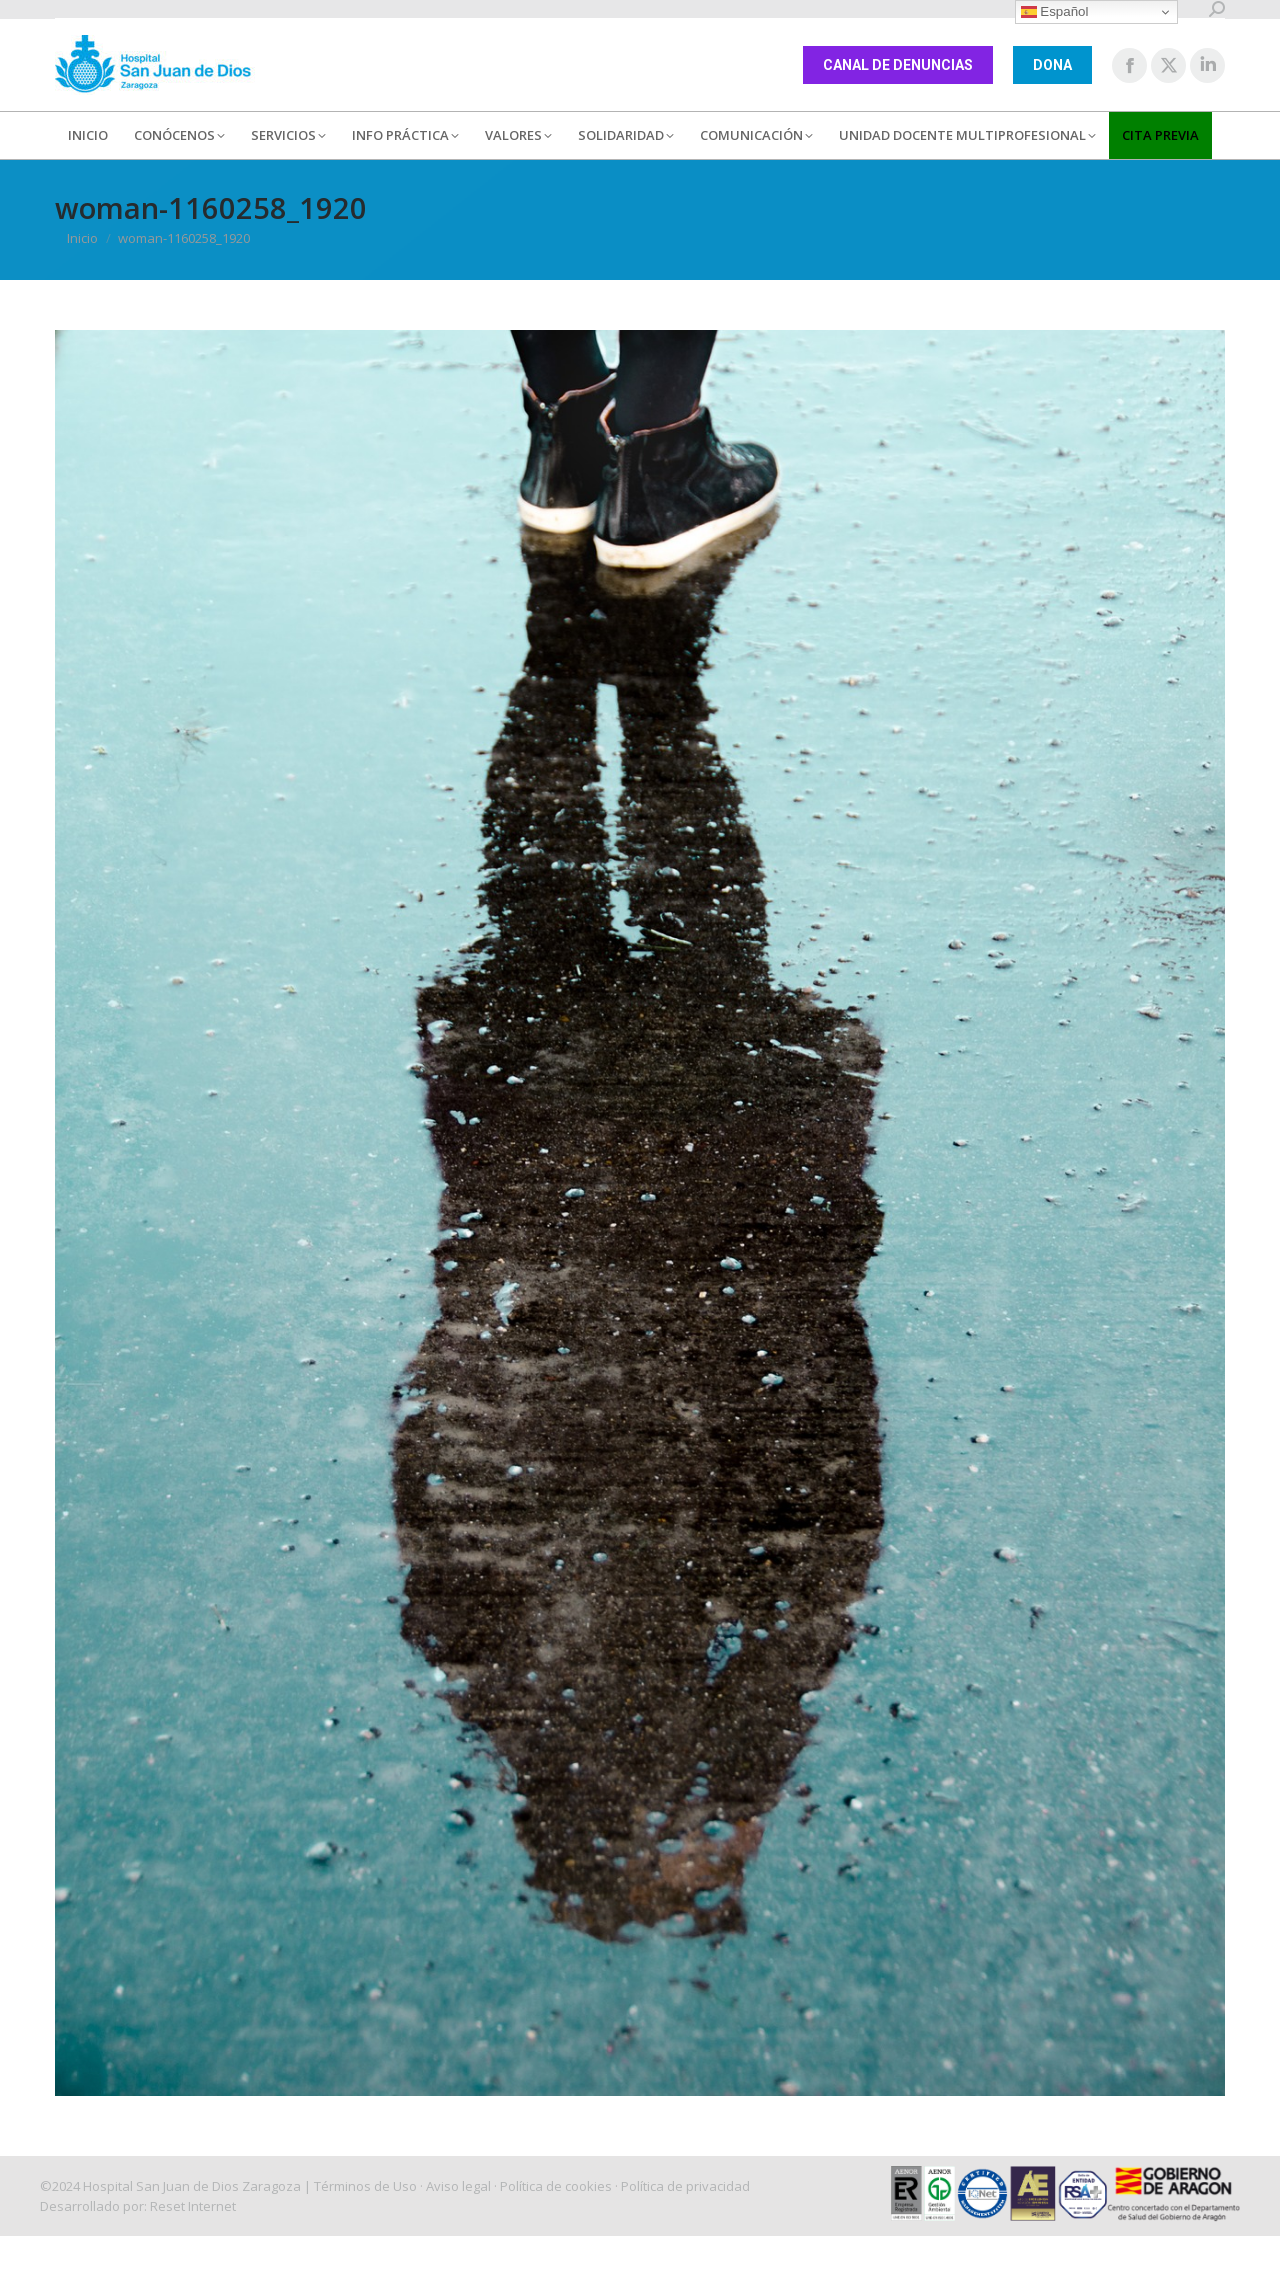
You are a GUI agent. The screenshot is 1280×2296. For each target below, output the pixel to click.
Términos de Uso (365, 2186)
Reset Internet (193, 2206)
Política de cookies (556, 2186)
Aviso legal (458, 2186)
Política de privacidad (685, 2186)
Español (1055, 12)
